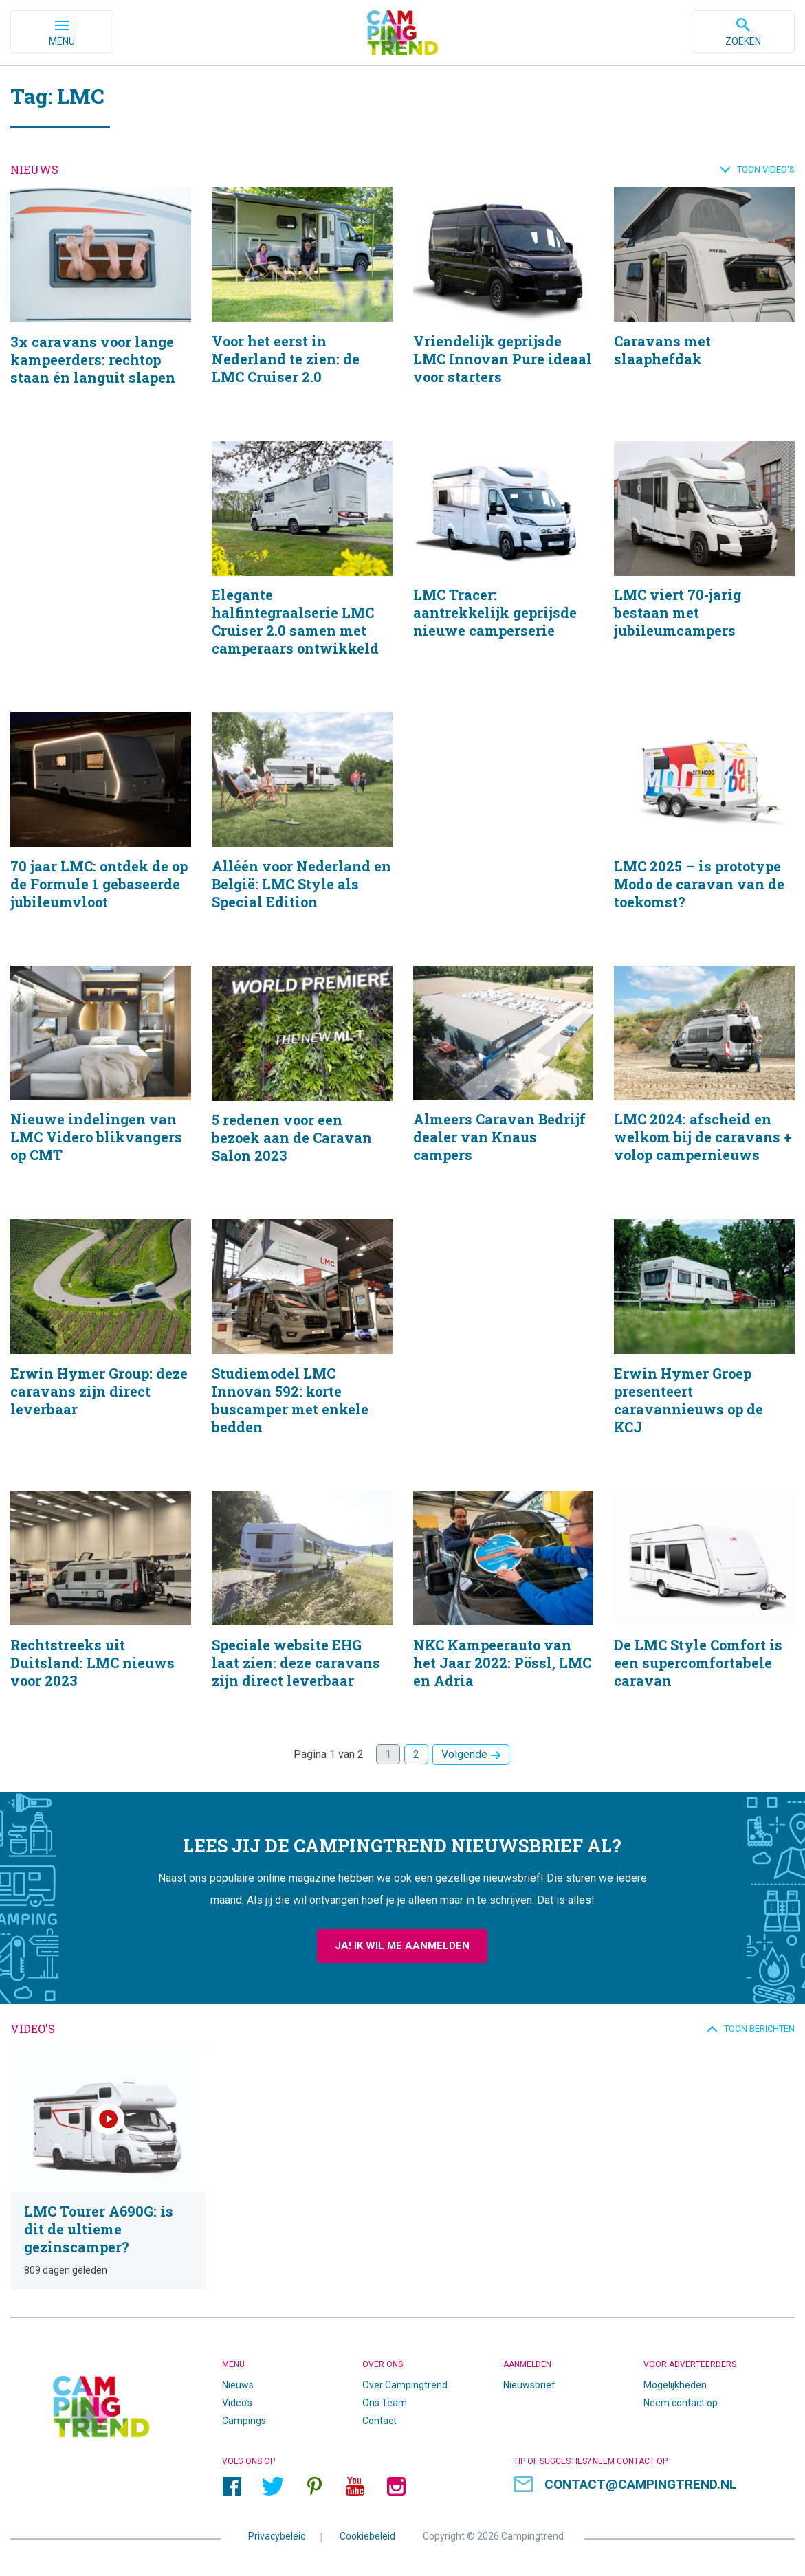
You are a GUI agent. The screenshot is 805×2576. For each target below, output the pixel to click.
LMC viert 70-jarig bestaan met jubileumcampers (704, 567)
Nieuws (238, 2379)
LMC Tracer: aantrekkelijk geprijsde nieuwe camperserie (503, 567)
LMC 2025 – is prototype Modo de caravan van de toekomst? (704, 830)
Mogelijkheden (675, 2379)
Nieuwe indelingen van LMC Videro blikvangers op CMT (100, 1084)
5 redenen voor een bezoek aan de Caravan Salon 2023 (302, 1084)
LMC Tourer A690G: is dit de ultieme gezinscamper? (100, 2167)
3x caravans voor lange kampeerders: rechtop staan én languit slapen (100, 304)
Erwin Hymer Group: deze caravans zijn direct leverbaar (100, 1348)
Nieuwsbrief (529, 2379)
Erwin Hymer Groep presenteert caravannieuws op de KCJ (704, 1348)
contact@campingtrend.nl (640, 2479)
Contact (379, 2415)
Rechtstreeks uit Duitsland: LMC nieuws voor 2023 (100, 1611)
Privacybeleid (277, 2531)
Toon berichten (759, 2033)
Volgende (464, 1758)
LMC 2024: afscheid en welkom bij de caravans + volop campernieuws (704, 1084)
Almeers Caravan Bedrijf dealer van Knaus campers (503, 1084)
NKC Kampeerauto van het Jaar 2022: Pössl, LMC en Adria (503, 1611)
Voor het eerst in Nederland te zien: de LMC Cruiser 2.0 (302, 304)
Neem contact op (680, 2397)
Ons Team (384, 2397)
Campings (244, 2415)
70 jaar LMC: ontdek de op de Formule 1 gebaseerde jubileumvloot (100, 830)
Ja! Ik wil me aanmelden (402, 1950)
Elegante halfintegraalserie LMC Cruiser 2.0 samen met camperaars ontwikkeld (302, 567)
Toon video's (766, 169)
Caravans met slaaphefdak (704, 304)
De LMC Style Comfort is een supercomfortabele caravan (704, 1611)
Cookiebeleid (367, 2531)
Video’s (237, 2397)
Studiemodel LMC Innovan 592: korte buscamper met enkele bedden (302, 1348)
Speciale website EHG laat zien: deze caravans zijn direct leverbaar (302, 1611)
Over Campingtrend (405, 2379)
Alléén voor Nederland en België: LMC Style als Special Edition (302, 830)
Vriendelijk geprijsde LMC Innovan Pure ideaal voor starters (503, 304)
